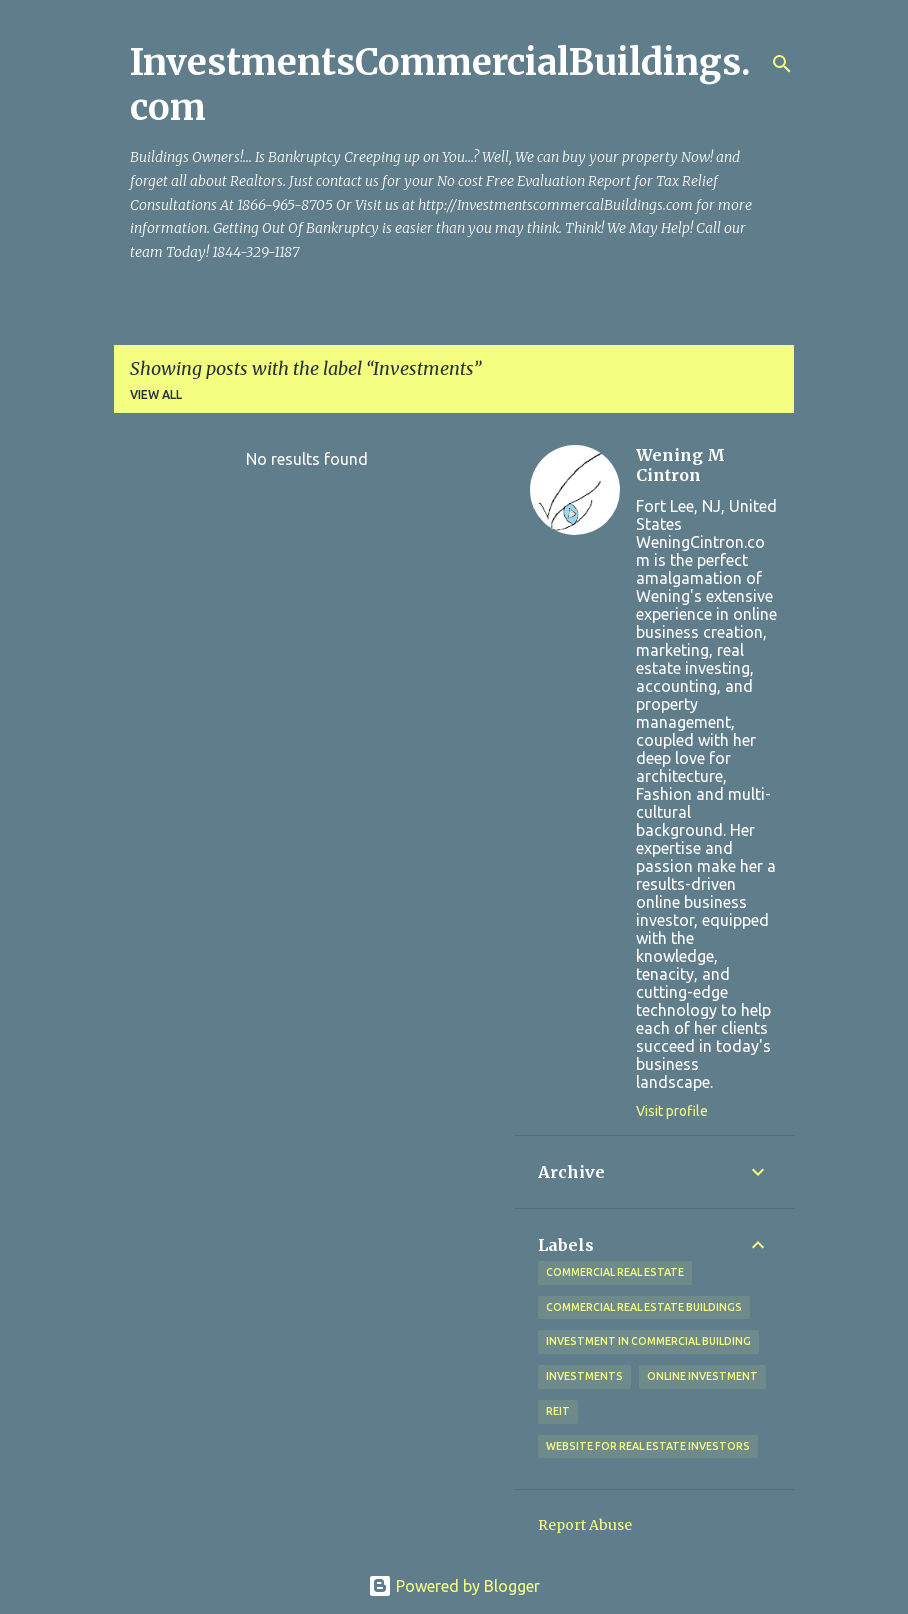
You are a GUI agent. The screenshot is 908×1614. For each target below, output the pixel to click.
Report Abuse (585, 1525)
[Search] (782, 64)
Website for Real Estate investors (648, 1446)
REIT (558, 1411)
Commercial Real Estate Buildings (644, 1307)
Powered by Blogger (454, 1586)
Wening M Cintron (680, 465)
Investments (584, 1376)
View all (156, 394)
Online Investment (702, 1376)
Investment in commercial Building (648, 1341)
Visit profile (672, 1111)
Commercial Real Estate (615, 1272)
